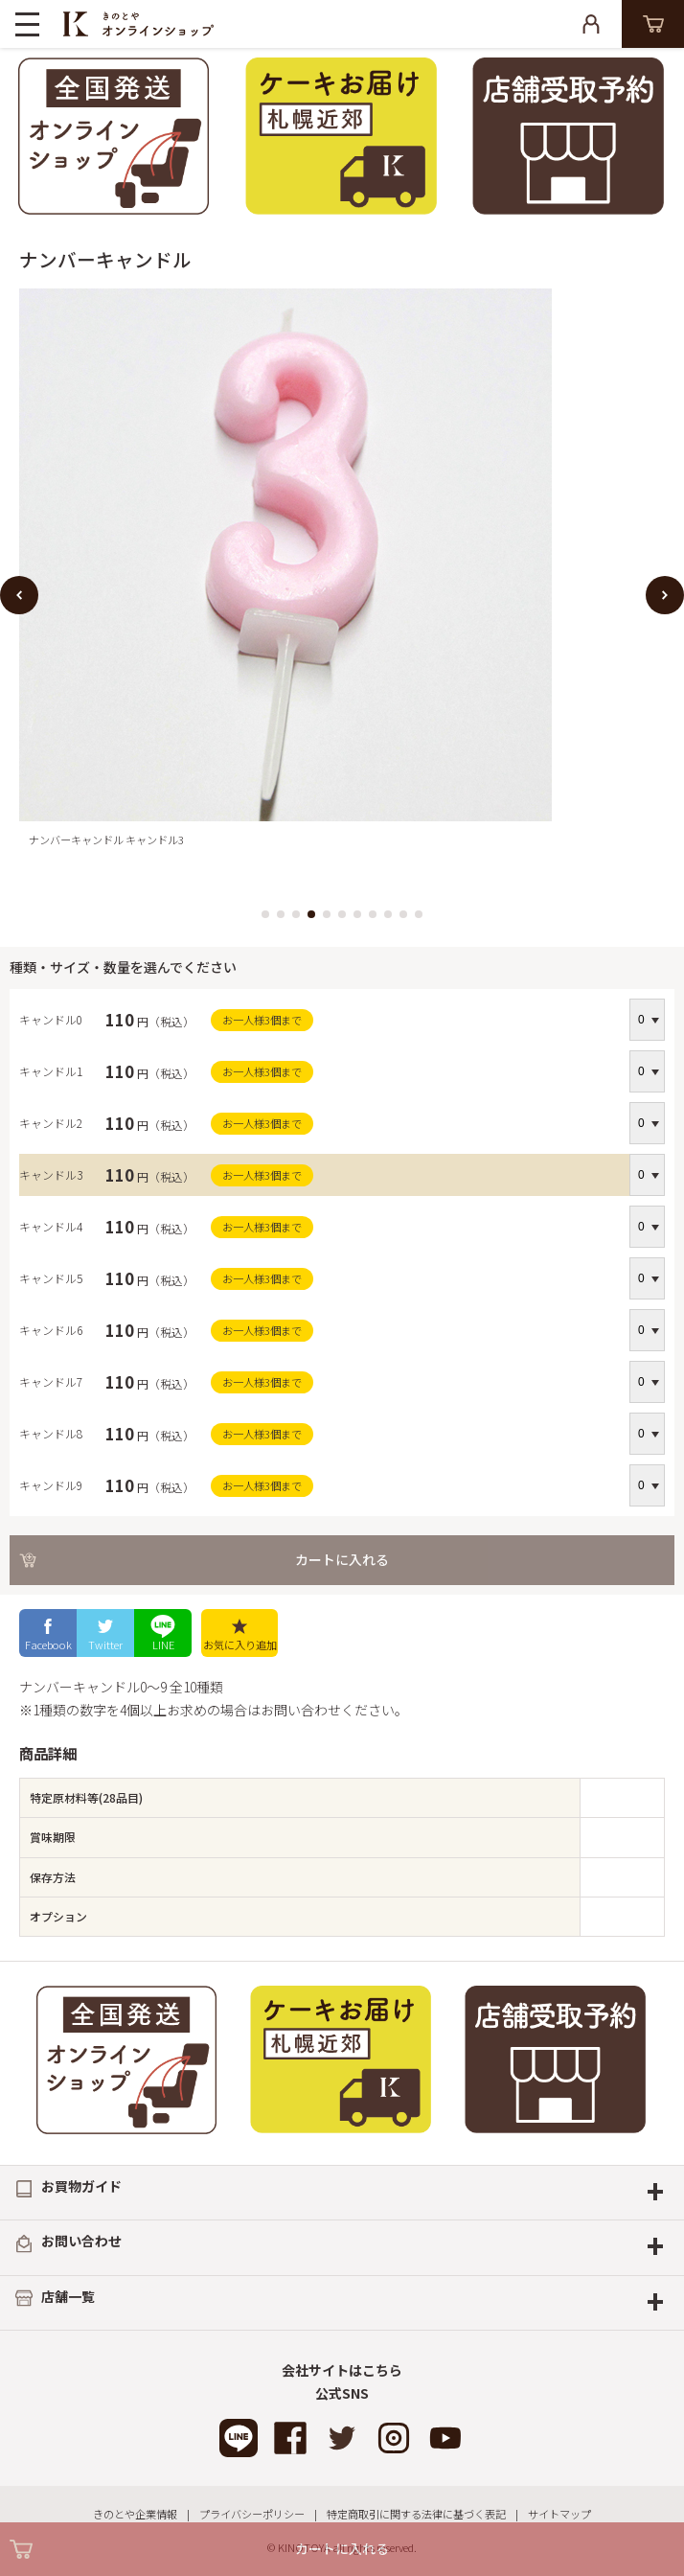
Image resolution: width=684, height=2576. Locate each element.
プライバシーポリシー (252, 2513)
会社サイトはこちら (342, 2370)
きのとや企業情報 (135, 2513)
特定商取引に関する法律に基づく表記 (416, 2513)
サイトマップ (559, 2513)
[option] (342, 573)
